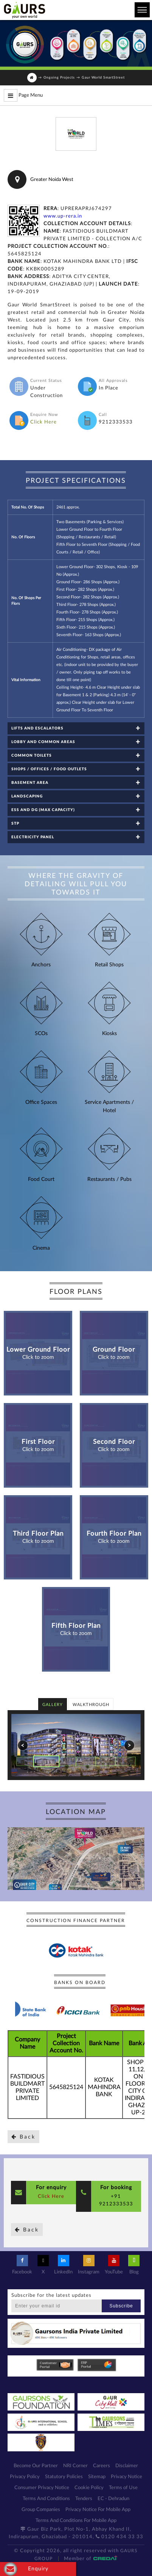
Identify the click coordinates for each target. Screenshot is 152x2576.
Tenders (83, 2498)
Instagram (88, 2265)
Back (23, 2137)
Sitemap (96, 2476)
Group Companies (41, 2509)
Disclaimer (126, 2465)
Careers (101, 2465)
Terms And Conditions (46, 2498)
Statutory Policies (64, 2476)
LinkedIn (63, 2265)
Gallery (52, 1705)
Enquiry (26, 2569)
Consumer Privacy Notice (41, 2487)
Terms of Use (123, 2487)
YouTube (114, 2265)
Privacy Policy (25, 2476)
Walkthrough (91, 1705)
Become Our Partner (36, 2465)
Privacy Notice (126, 2476)
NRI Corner (75, 2465)
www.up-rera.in (62, 216)
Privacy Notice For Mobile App (97, 2509)
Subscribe (121, 2306)
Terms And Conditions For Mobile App (76, 2520)
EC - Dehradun (113, 2498)
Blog (134, 2265)
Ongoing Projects (59, 77)
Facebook (22, 2265)
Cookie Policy (89, 2487)
